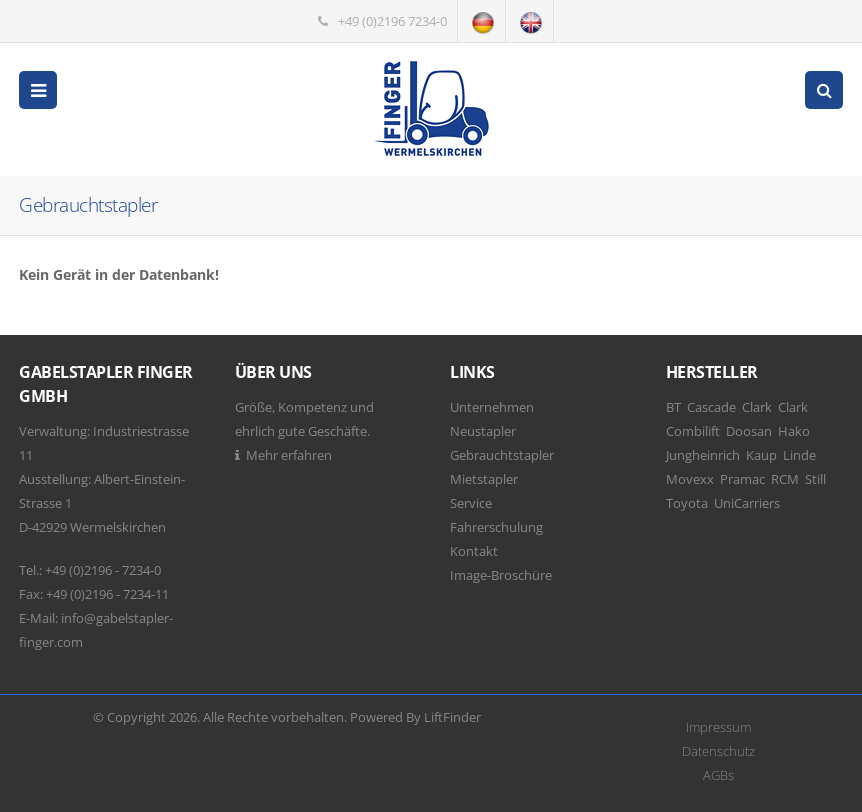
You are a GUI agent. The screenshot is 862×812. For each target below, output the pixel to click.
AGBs (718, 775)
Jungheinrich (703, 455)
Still (815, 479)
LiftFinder (452, 717)
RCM (785, 479)
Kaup (761, 455)
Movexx (690, 479)
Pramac (742, 479)
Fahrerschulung (496, 527)
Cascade (711, 407)
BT (673, 407)
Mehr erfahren (289, 455)
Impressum (718, 727)
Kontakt (474, 551)
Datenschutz (718, 751)
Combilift (693, 431)
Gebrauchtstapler (502, 455)
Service (471, 503)
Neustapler (483, 431)
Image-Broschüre (501, 575)
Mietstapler (484, 479)
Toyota (687, 503)
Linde (799, 455)
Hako (794, 431)
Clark (757, 407)
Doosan (749, 431)
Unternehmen (492, 407)
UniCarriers (747, 503)
